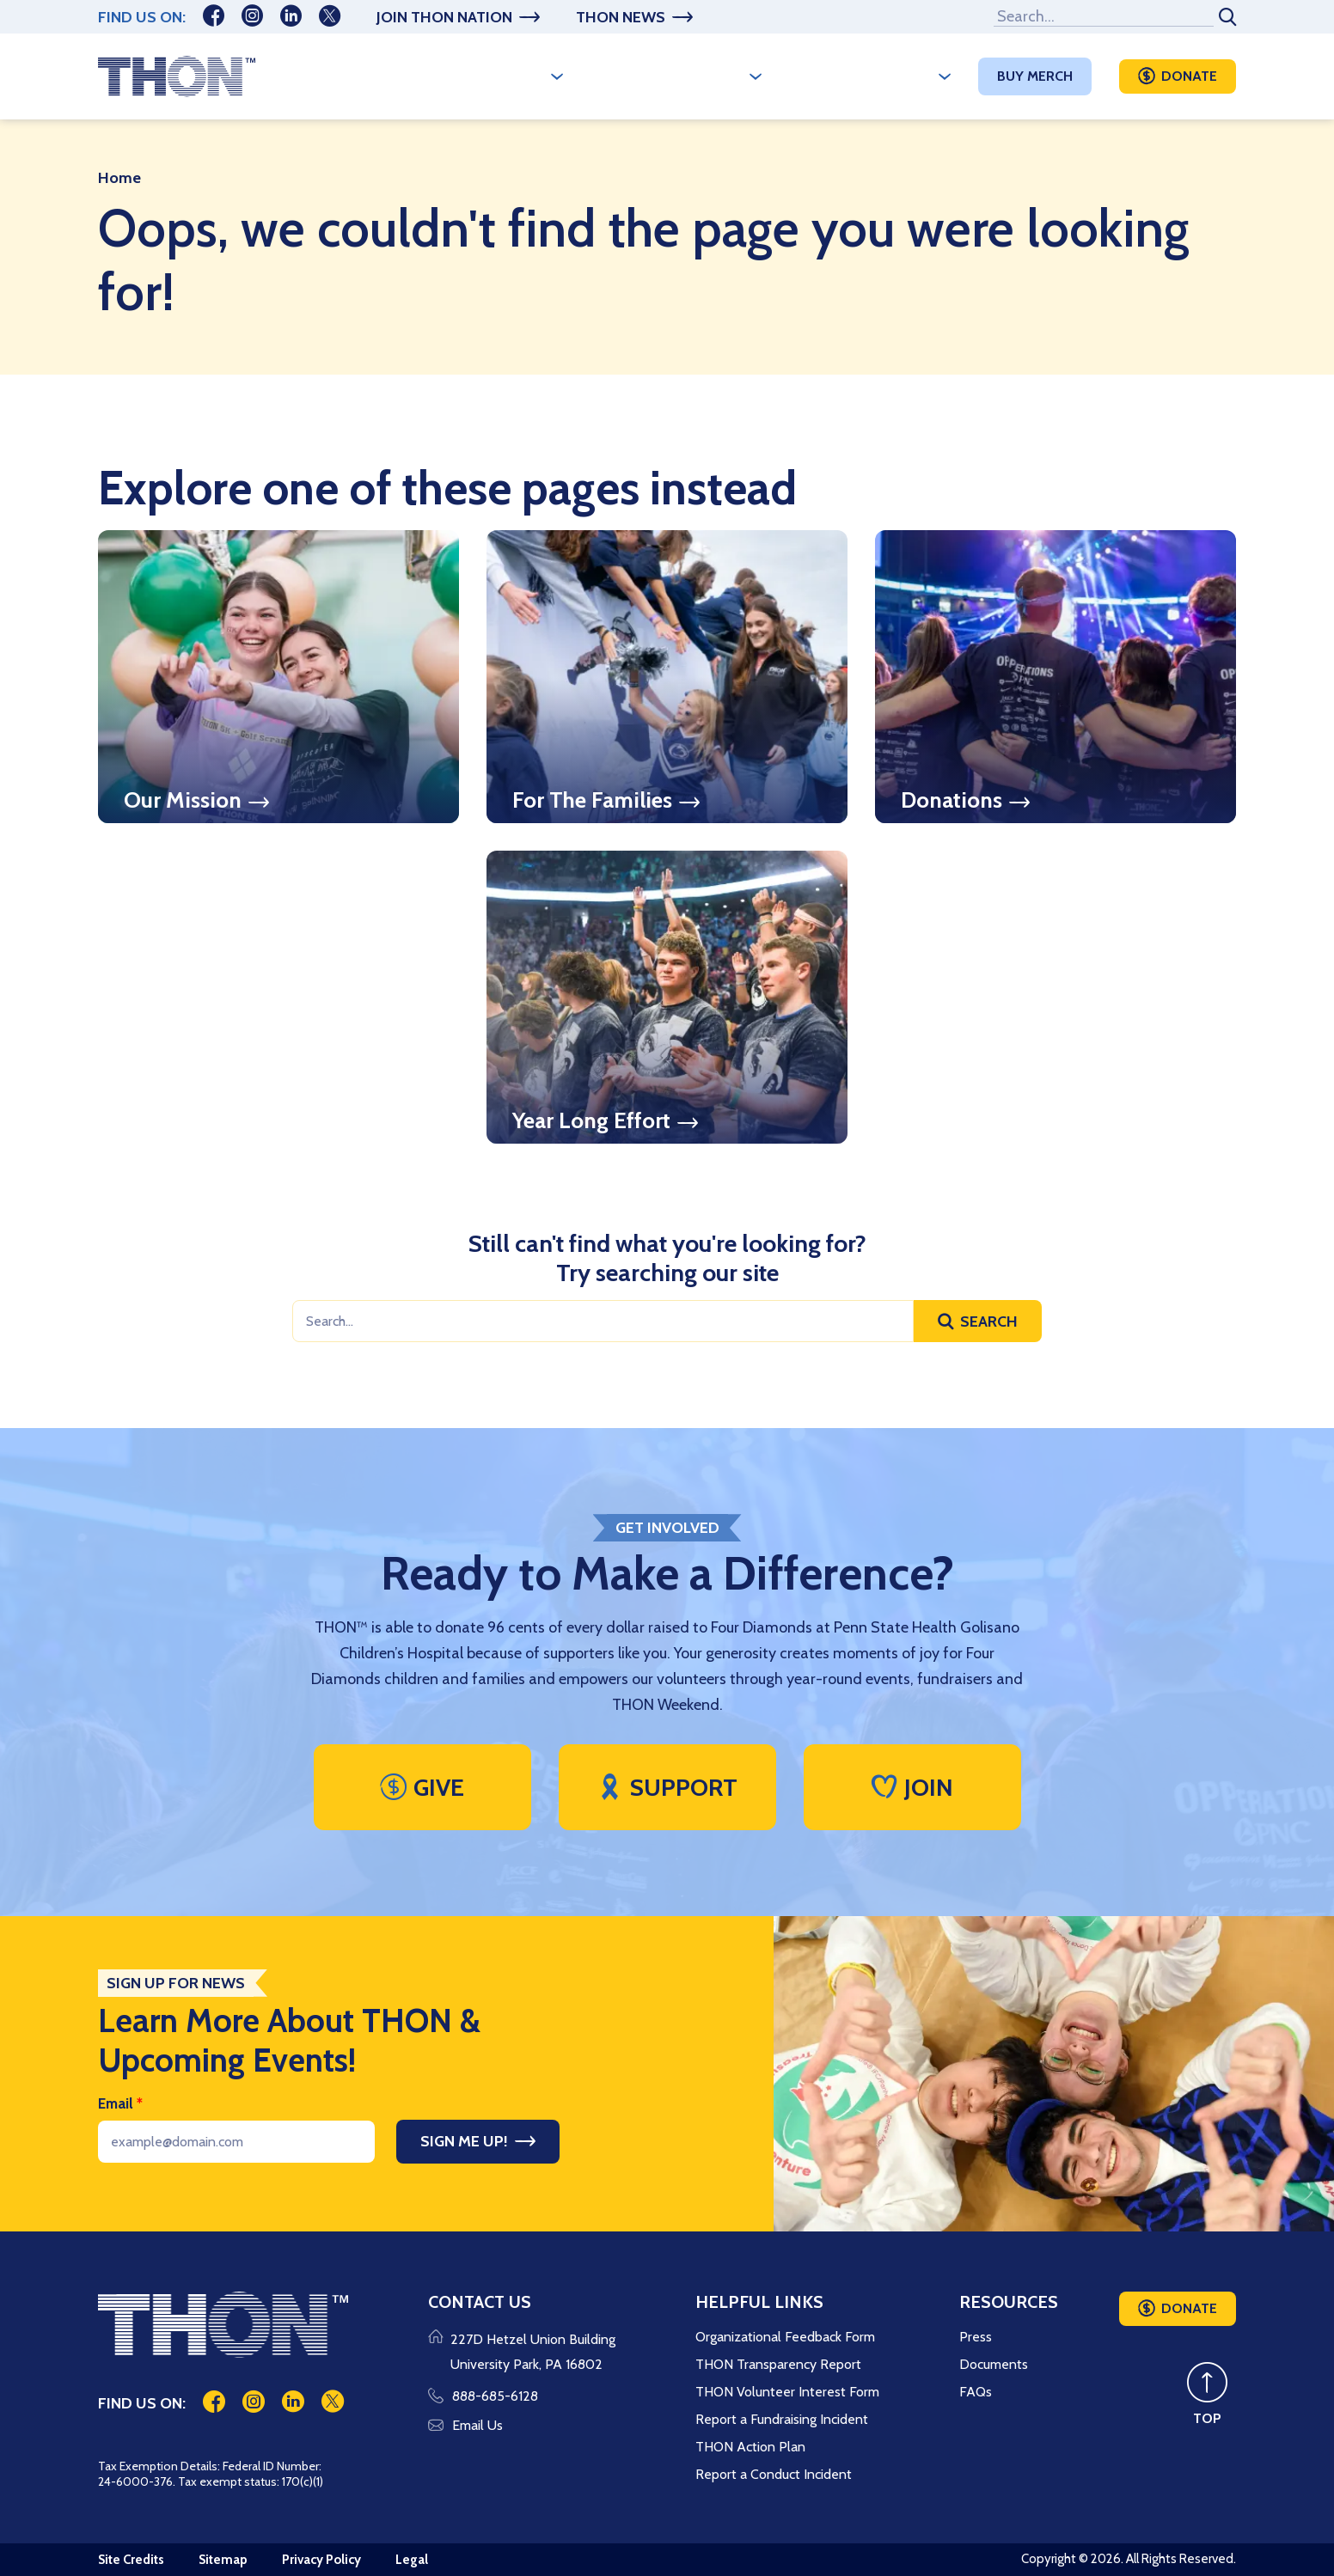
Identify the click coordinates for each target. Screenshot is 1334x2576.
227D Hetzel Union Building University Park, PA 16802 (532, 2352)
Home (119, 177)
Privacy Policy (321, 2559)
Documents (993, 2364)
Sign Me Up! (464, 2141)
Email (120, 2103)
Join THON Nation (444, 17)
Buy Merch (1035, 76)
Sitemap (223, 2559)
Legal (411, 2559)
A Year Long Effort (667, 75)
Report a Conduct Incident (773, 2474)
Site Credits (131, 2559)
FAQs (975, 2392)
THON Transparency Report (778, 2364)
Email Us (465, 2425)
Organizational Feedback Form (785, 2337)
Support (667, 1787)
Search (989, 1321)
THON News (620, 17)
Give (422, 1787)
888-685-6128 (483, 2396)
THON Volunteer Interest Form (787, 2392)
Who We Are (498, 75)
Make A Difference (861, 75)
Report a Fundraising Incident (781, 2419)
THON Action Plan (750, 2447)
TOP (1207, 2418)
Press (975, 2337)
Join (912, 1787)
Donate (1189, 76)
